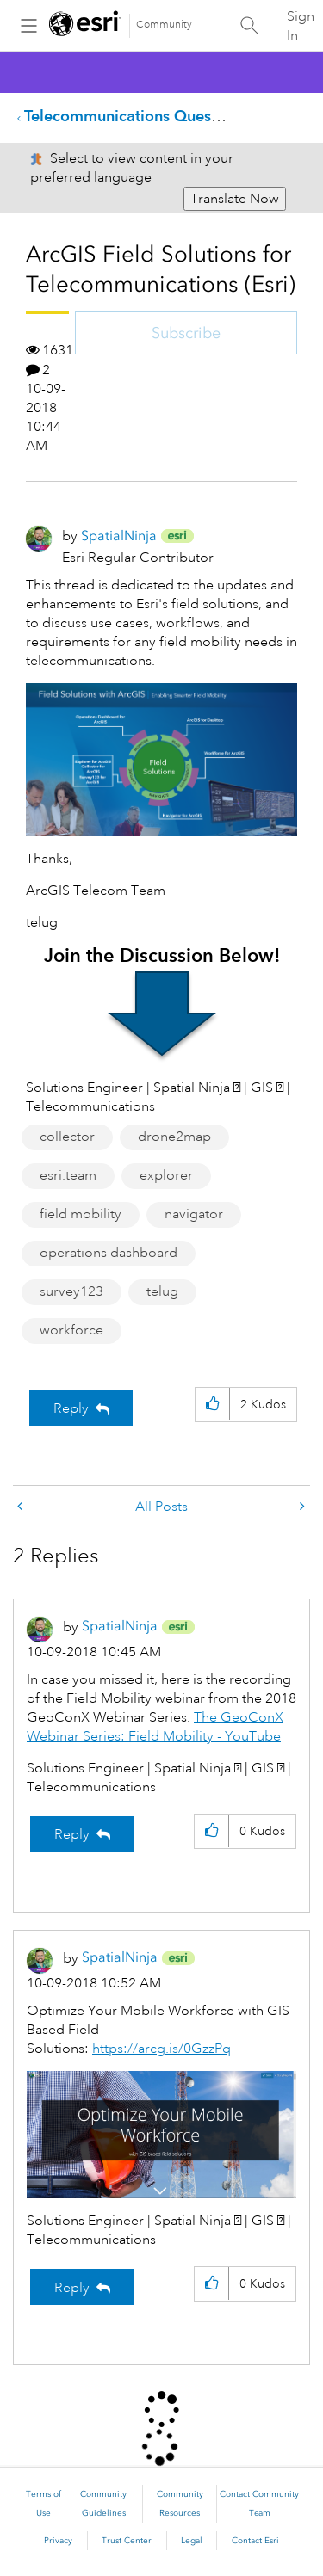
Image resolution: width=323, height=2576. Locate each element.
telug (162, 1291)
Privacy (58, 2541)
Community (164, 24)
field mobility (80, 1214)
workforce (71, 1330)
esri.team (68, 1175)
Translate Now (234, 198)
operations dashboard (108, 1252)
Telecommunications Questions (134, 116)
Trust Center (127, 2541)
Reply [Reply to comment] (72, 1834)
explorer (166, 1175)
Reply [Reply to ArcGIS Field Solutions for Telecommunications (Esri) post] (71, 1408)
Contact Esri (255, 2541)
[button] (212, 1404)
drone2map (174, 1136)
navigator (194, 1214)
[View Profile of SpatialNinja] (119, 535)
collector (67, 1136)
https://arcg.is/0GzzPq (161, 2048)
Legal (191, 2541)
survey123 (71, 1291)
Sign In (300, 26)
